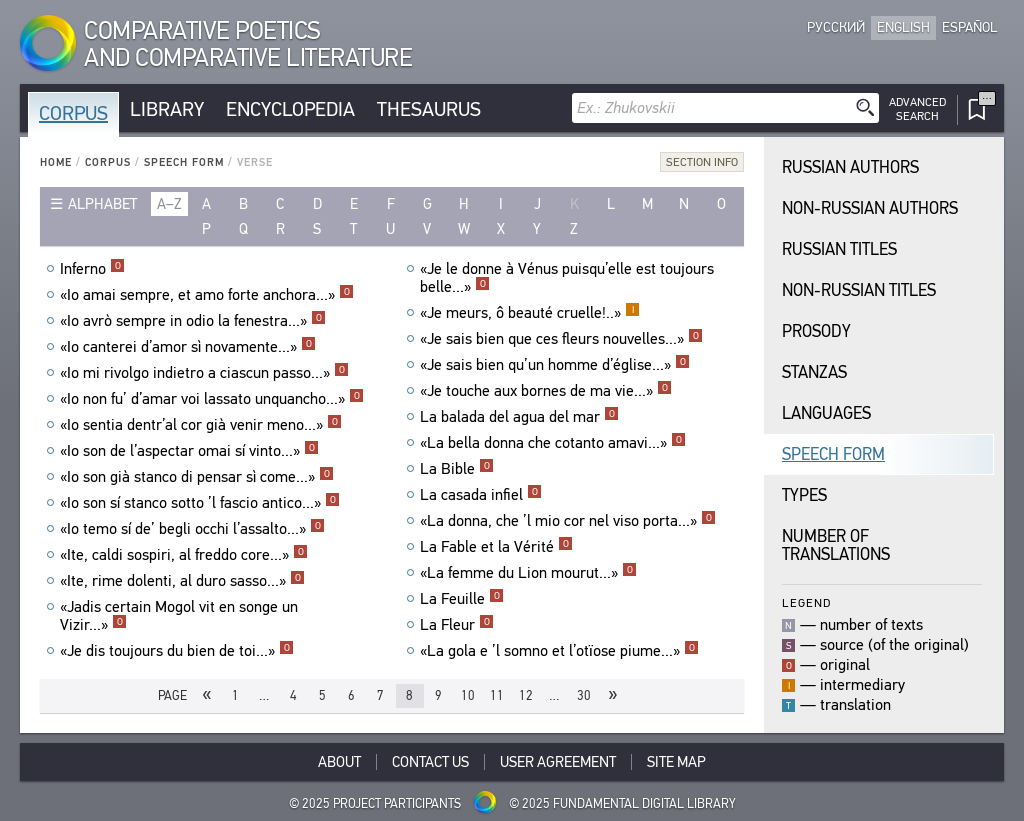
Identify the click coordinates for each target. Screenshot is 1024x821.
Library (167, 109)
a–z (169, 204)
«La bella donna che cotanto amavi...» (553, 443)
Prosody (816, 331)
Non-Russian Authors (870, 208)
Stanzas (814, 372)
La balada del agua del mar (519, 417)
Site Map (676, 762)
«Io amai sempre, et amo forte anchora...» (207, 295)
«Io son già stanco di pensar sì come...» (197, 477)
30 (584, 695)
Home (56, 162)
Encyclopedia (290, 109)
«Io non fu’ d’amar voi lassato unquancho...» (212, 399)
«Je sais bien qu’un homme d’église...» (555, 365)
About (339, 762)
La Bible (457, 469)
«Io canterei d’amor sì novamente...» (188, 347)
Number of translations (836, 545)
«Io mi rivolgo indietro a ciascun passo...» (204, 373)
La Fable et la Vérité (496, 547)
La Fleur (457, 625)
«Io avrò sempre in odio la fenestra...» (193, 321)
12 (526, 695)
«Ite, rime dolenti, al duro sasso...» (182, 581)
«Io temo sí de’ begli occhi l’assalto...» (192, 529)
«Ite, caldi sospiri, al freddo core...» (184, 555)
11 (497, 695)
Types (804, 495)
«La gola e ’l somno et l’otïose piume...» (559, 651)
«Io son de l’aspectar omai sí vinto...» (189, 451)
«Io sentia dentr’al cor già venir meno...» (201, 425)
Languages (826, 413)
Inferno (92, 269)
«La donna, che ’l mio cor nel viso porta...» (568, 521)
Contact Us (430, 762)
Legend (806, 602)
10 (468, 695)
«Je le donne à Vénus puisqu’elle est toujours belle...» (567, 278)
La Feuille (462, 599)
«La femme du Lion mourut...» (528, 573)
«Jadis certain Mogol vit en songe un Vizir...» (179, 616)
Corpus (73, 113)
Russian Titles (839, 249)
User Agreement (558, 762)
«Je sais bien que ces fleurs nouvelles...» (561, 339)
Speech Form (184, 162)
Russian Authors (850, 167)
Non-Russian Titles (859, 290)
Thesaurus (429, 109)
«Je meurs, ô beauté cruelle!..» (530, 313)
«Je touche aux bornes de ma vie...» (546, 391)
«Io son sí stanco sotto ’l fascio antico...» (200, 503)
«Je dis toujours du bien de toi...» (177, 651)
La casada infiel (481, 495)
